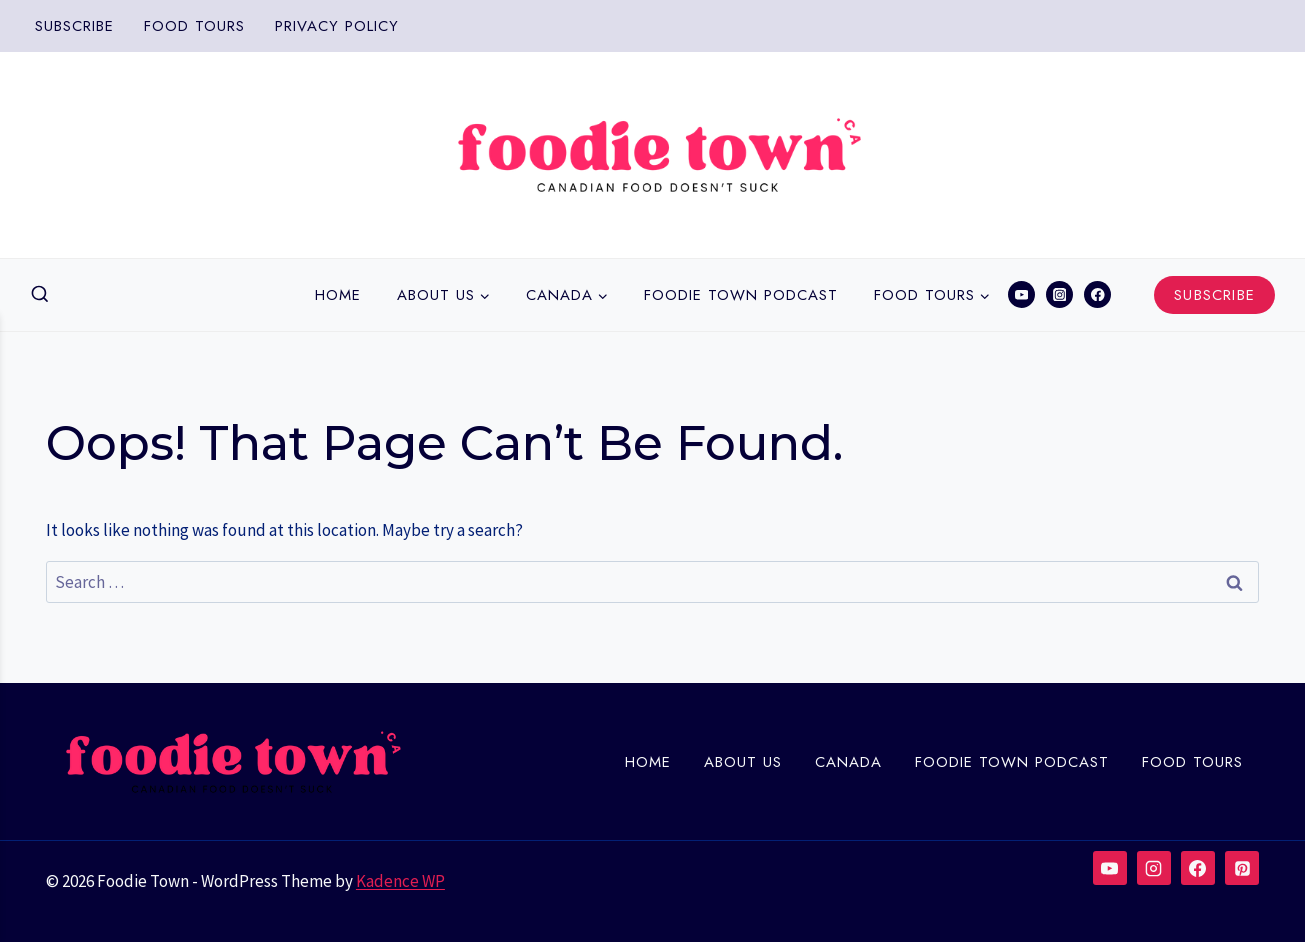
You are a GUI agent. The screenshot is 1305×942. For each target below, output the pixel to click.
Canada (848, 762)
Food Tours (194, 26)
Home (338, 295)
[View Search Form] (40, 295)
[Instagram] (1059, 294)
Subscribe (74, 26)
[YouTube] (1021, 294)
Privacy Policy (337, 26)
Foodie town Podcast (741, 295)
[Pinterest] (1242, 868)
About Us (743, 762)
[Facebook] (1097, 294)
